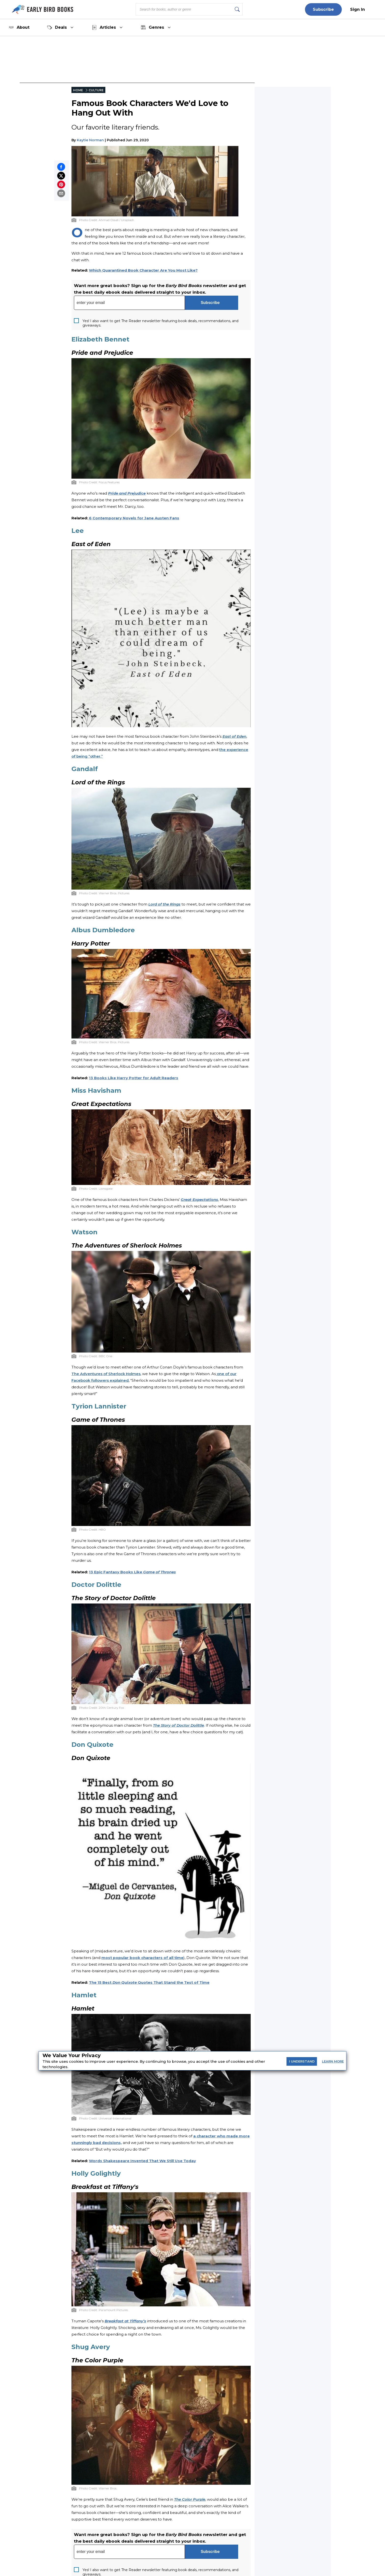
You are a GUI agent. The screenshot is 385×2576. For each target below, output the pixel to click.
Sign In (357, 9)
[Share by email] (61, 193)
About (19, 27)
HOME (78, 90)
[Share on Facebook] (61, 167)
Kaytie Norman (90, 140)
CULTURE (96, 90)
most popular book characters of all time (142, 1957)
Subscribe (323, 9)
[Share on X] (61, 176)
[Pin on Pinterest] (61, 184)
